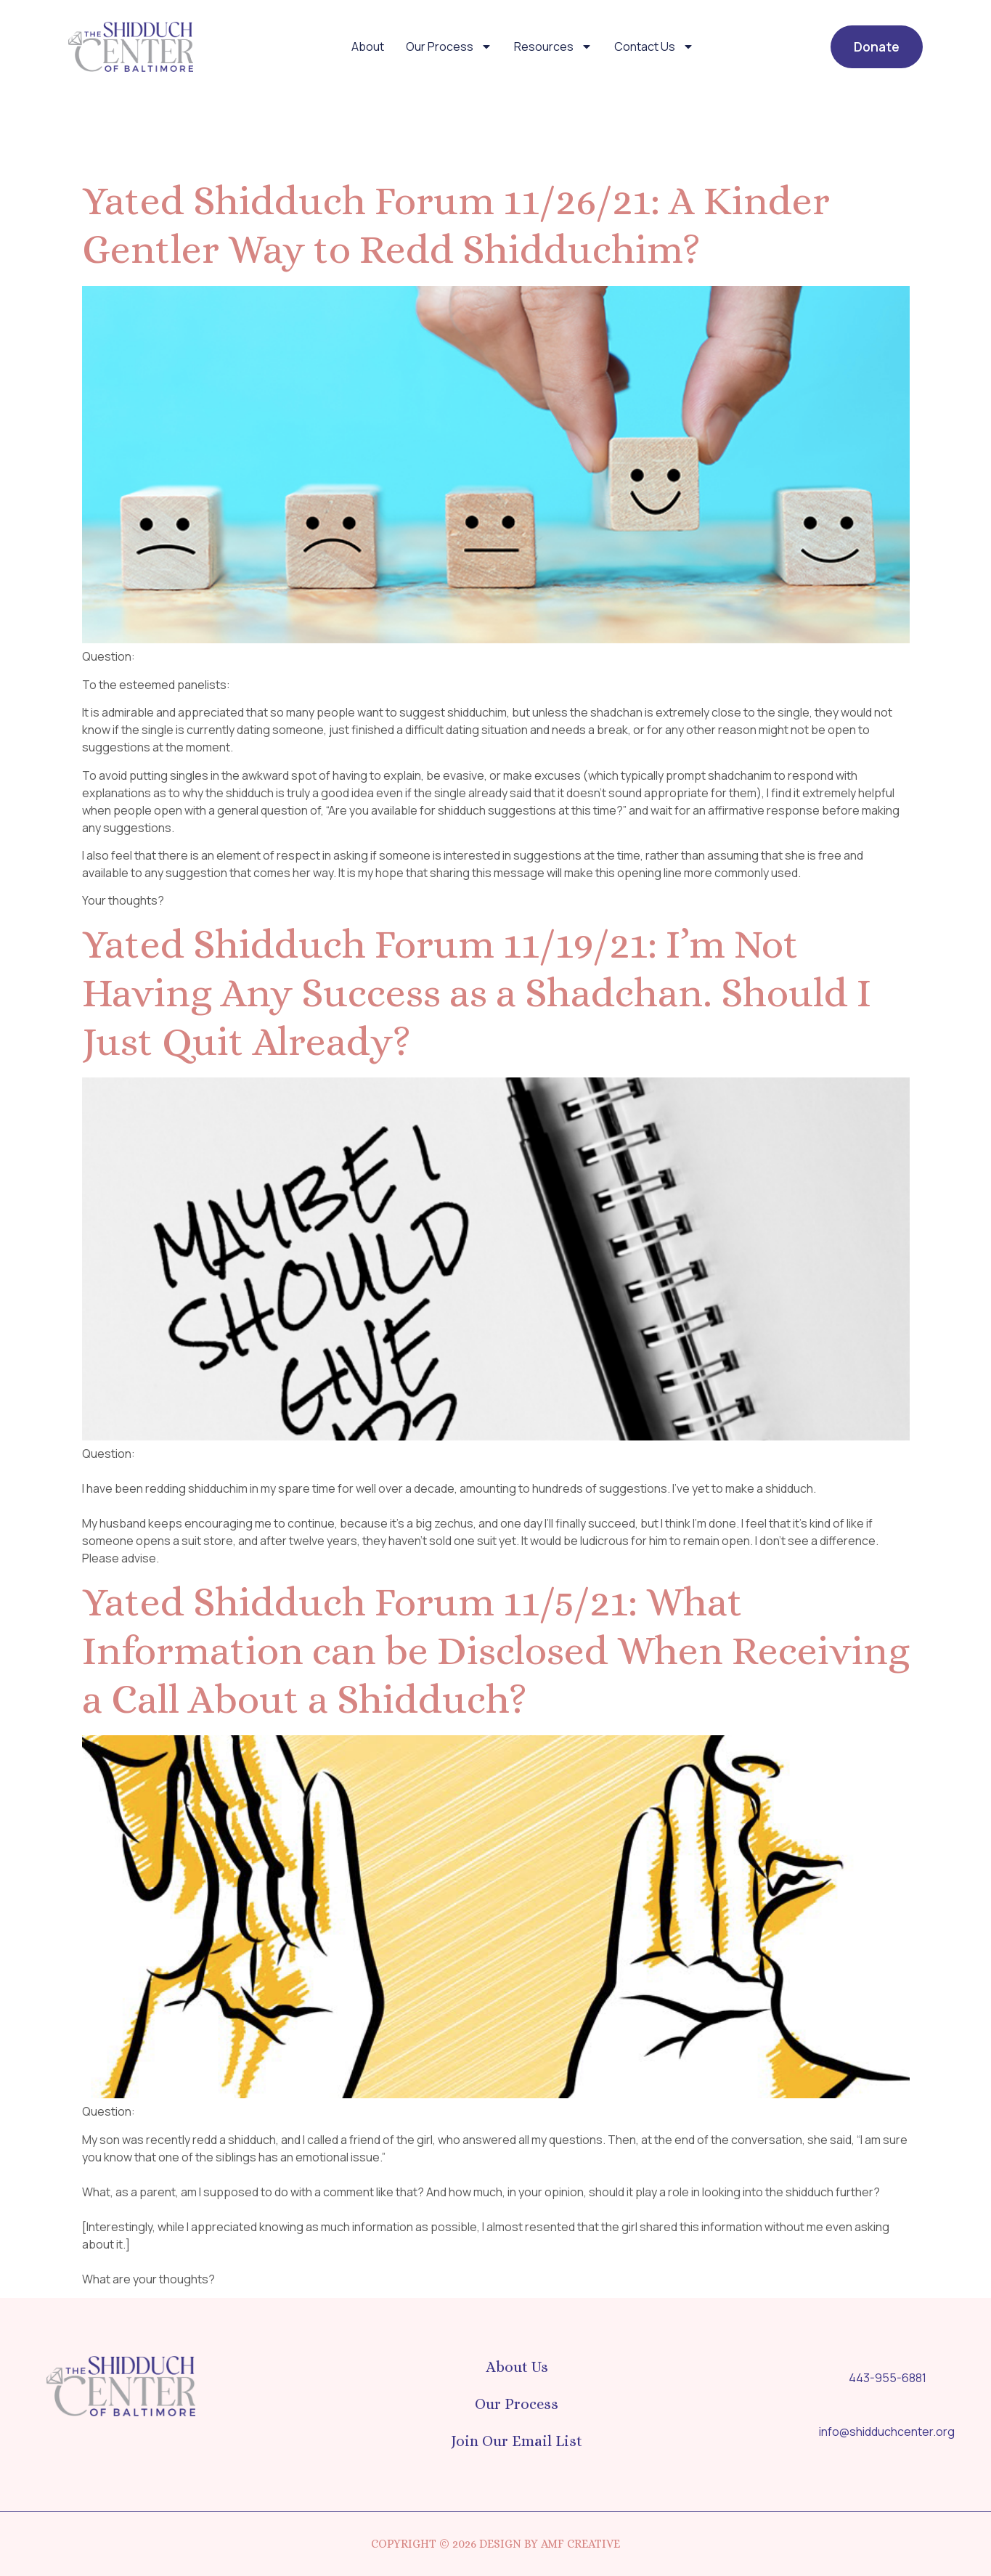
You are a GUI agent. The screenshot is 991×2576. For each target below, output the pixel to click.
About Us (517, 2367)
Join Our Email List (516, 2441)
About (367, 46)
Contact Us (654, 46)
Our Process (449, 46)
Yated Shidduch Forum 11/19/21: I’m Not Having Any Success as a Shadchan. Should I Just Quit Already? (476, 992)
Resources (553, 46)
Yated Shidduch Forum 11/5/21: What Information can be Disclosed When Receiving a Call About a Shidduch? (496, 1650)
